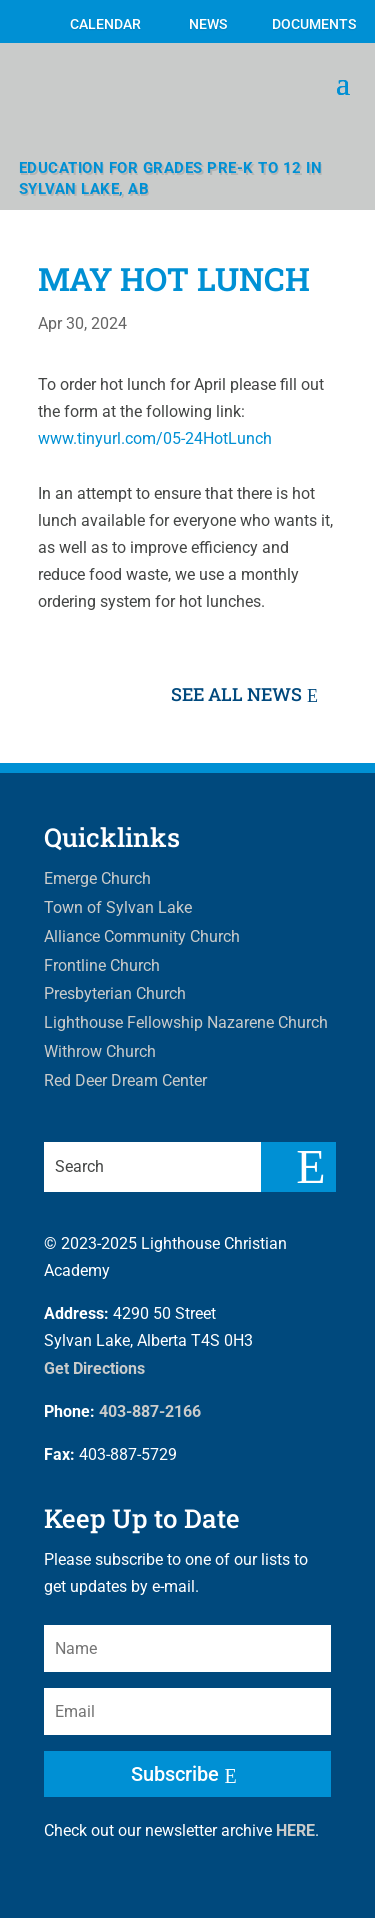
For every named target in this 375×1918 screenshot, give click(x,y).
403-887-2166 (150, 1411)
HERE (295, 1830)
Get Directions (94, 1368)
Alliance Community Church (142, 936)
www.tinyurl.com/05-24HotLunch (155, 438)
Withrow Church (100, 1051)
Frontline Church (102, 965)
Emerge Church (97, 878)
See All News (236, 694)
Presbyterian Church (115, 993)
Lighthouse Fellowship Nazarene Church (186, 1022)
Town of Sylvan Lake (118, 907)
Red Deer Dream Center (125, 1080)
